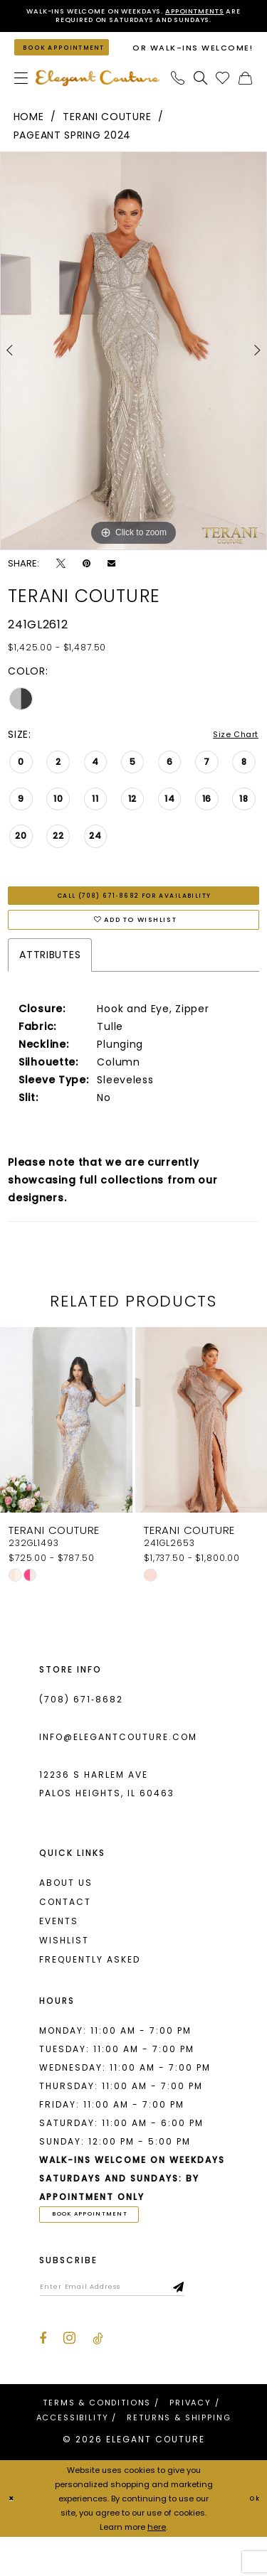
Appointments (220, 12)
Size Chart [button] (230, 752)
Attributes (49, 984)
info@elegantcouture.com (118, 1767)
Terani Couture (107, 134)
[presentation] (66, 1449)
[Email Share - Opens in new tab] (111, 580)
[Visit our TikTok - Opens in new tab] (98, 2377)
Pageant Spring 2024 (72, 152)
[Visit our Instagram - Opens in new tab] (69, 2377)
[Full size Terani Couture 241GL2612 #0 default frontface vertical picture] (133, 367)
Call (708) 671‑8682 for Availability (134, 916)
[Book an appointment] (71, 58)
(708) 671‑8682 (81, 1729)
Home (29, 134)
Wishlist (64, 1970)
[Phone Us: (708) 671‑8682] (178, 95)
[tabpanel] (133, 367)
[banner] (97, 95)
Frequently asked (89, 1989)
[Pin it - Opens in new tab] (86, 579)
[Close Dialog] (13, 2538)
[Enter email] (132, 2323)
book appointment (104, 2245)
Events (58, 1951)
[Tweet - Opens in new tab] (61, 579)
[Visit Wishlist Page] (222, 95)
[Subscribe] (220, 2323)
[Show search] (200, 95)
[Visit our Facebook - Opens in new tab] (42, 2377)
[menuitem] (21, 95)
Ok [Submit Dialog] (252, 2537)
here (156, 2566)
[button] (21, 95)
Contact (65, 1932)
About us (66, 1912)
